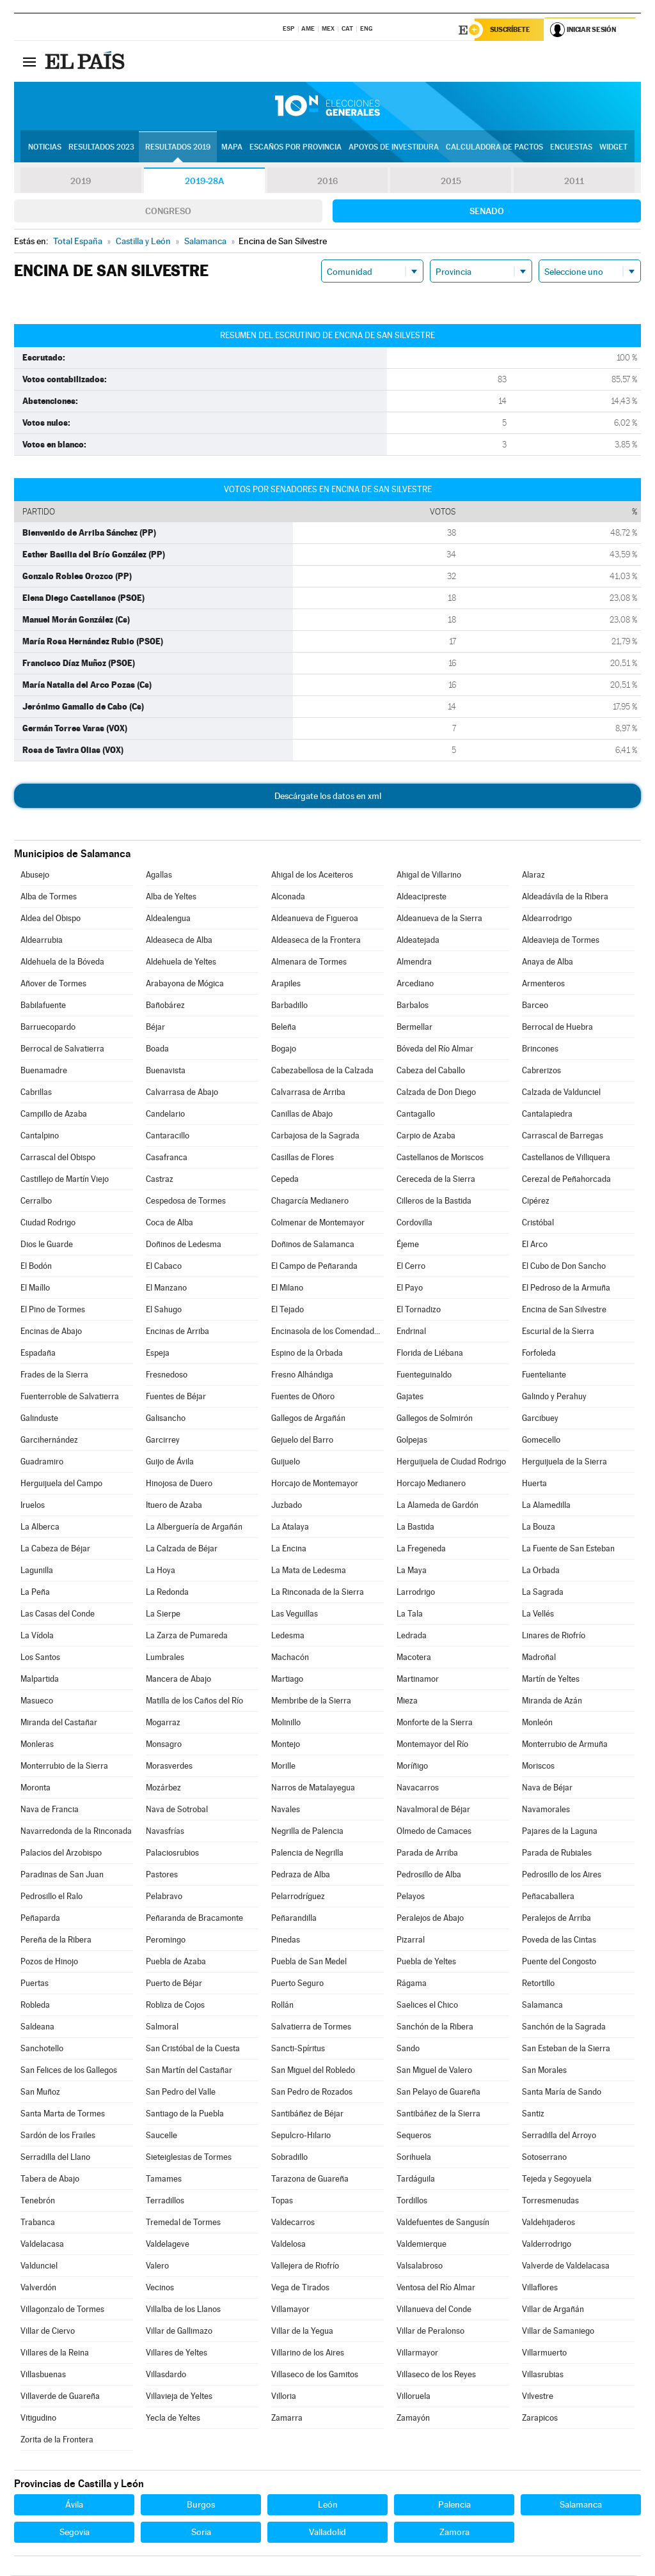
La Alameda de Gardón (437, 1505)
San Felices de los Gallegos (68, 2071)
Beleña (283, 1027)
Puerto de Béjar (174, 1984)
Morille (283, 1766)
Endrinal (411, 1332)
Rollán (282, 2005)
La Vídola (37, 1636)
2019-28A (204, 181)
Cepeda (285, 1179)
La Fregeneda (421, 1549)
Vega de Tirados (300, 2288)
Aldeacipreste (421, 897)
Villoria (283, 2396)
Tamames (164, 2179)
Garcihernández (49, 1440)
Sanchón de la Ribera (435, 2027)
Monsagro (164, 1745)
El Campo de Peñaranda (314, 1266)
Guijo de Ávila (170, 1462)
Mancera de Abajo (178, 1679)
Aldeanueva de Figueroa (314, 919)
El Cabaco (164, 1266)
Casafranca (166, 1158)
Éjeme (408, 1245)
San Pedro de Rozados (311, 2092)
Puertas (34, 1984)
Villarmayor (417, 2353)
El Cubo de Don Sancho (564, 1266)
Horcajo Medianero (431, 1484)
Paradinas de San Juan (62, 1875)
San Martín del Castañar (189, 2071)
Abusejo (34, 875)
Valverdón (38, 2288)
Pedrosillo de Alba (429, 1875)
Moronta (35, 1788)
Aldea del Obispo (50, 919)
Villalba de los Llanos (183, 2310)
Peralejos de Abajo (430, 1918)
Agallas (159, 875)
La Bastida (415, 1527)
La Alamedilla (546, 1505)
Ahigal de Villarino (429, 875)
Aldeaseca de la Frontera (316, 940)
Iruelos (32, 1505)
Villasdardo (166, 2375)
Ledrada (412, 1636)
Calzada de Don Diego (436, 1093)
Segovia (74, 2532)
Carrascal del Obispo (57, 1158)
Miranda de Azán (552, 1701)
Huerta (534, 1484)
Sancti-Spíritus (298, 2049)
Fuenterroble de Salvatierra (69, 1397)
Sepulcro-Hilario (301, 2136)
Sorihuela (414, 2157)
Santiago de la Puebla (185, 2114)
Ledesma (287, 1636)
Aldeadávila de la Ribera (565, 897)
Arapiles (286, 984)
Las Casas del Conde (57, 1614)
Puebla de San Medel (309, 1962)
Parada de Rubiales (557, 1853)
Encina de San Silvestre (564, 1310)
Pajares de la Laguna (559, 1831)
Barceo (535, 1006)
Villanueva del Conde (434, 2310)
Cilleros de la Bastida (434, 1201)
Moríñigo (412, 1766)
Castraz (159, 1179)
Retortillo (538, 1984)
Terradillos (165, 2201)
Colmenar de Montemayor (318, 1223)
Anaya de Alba (547, 962)
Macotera (414, 1658)
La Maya (412, 1571)
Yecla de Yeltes (173, 2418)
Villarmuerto (544, 2353)
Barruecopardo (47, 1027)
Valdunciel (39, 2266)
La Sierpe (163, 1614)
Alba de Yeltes (171, 897)
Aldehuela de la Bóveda (62, 962)
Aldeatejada (418, 940)
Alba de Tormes (48, 897)
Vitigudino (38, 2418)
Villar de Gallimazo (179, 2331)
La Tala (410, 1614)
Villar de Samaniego (558, 2331)
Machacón (290, 1658)
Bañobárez (165, 1006)
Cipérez (535, 1201)
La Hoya (160, 1571)
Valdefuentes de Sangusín (443, 2223)
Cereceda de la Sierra (436, 1179)
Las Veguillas (294, 1614)
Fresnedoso (166, 1375)
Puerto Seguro (297, 1984)
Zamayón (413, 2418)
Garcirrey (163, 1440)
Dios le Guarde (46, 1245)
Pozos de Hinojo (49, 1962)
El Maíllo (35, 1288)
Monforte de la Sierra (435, 1723)
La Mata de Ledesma (308, 1571)
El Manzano (166, 1288)
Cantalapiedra (547, 1114)
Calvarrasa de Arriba (308, 1093)
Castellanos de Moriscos (440, 1158)
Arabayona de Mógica (185, 984)
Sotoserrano (544, 2157)
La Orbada (541, 1571)
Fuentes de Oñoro (303, 1397)
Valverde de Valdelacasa (566, 2266)
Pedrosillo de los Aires (561, 1875)
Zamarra (287, 2418)
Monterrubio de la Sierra (64, 1766)
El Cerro (411, 1266)
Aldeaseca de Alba (179, 940)
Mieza (407, 1701)
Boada (157, 1049)
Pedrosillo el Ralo (51, 1897)
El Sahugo (164, 1310)
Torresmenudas (550, 2201)
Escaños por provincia (295, 147)
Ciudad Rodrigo (47, 1223)
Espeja (158, 1353)
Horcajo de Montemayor (314, 1484)
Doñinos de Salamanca (312, 1245)
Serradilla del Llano (55, 2157)
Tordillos (412, 2201)
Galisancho (165, 1419)
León (328, 2505)
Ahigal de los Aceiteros (312, 875)
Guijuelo (285, 1462)
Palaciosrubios (172, 1853)
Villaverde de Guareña (60, 2396)
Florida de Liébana (430, 1353)
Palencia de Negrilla (307, 1853)
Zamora (454, 2532)
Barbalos (413, 1006)
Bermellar (414, 1027)
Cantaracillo (167, 1136)
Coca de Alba (169, 1223)
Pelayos (411, 1897)
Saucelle (161, 2136)
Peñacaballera (548, 1897)
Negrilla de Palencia (307, 1831)
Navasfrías (165, 1831)
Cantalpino (39, 1136)
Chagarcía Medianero (310, 1201)
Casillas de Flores (302, 1158)
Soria (201, 2532)
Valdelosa (288, 2244)
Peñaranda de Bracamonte (194, 1918)
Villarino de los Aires (307, 2353)
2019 (80, 181)
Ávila (74, 2505)
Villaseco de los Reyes (436, 2375)
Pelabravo (164, 1897)
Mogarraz (163, 1723)
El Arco (535, 1245)
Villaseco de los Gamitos (314, 2375)
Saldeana (37, 2027)
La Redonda (167, 1592)
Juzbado (286, 1505)
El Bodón (36, 1266)
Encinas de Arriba (177, 1332)
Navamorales (546, 1810)
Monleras (37, 1745)
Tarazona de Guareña (310, 2179)
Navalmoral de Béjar (433, 1810)
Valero (157, 2266)
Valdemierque (421, 2244)
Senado (487, 211)
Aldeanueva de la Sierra (439, 919)
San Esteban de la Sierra (566, 2049)
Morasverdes (169, 1766)
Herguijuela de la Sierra (564, 1462)
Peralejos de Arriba (556, 1918)
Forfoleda (539, 1353)
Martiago (287, 1679)
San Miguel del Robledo (313, 2071)
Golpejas (412, 1440)
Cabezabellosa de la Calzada (322, 1071)
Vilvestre (537, 2396)
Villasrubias (543, 2375)
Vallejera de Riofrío (305, 2266)
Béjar (155, 1027)
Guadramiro (41, 1462)
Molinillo (286, 1723)
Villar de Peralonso (430, 2331)
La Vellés (538, 1614)
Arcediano (415, 984)
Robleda (35, 2005)
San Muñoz (40, 2092)
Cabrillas (36, 1093)
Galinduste (39, 1419)
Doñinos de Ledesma (183, 1245)
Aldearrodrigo (547, 919)
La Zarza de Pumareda (187, 1636)
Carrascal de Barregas (562, 1136)
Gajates (410, 1397)
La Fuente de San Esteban (568, 1549)
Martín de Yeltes (551, 1679)
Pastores (162, 1875)
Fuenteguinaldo (424, 1375)
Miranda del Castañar (58, 1723)
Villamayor (290, 2310)
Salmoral (162, 2027)
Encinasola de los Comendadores (327, 1332)
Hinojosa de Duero (179, 1484)
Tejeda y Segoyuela (557, 2179)
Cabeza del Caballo (431, 1071)
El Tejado (287, 1310)
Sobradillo (289, 2157)
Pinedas (285, 1940)
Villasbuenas (43, 2375)
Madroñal (539, 1658)
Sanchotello (41, 2049)
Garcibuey (540, 1419)
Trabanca (37, 2223)
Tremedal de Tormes (183, 2223)
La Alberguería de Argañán (194, 1527)
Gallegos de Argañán (308, 1419)
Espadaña (38, 1353)
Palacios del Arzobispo (61, 1853)
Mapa (231, 147)
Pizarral (411, 1940)
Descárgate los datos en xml (327, 796)
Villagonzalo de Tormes (62, 2310)
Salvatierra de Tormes (311, 2027)
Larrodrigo (416, 1592)
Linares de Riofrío (553, 1636)
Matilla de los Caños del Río (194, 1701)
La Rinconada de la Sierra (317, 1592)
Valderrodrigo (546, 2244)
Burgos (201, 2505)
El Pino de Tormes (52, 1310)
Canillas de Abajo (302, 1114)
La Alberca (39, 1527)
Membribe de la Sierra (311, 1701)
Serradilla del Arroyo (559, 2136)
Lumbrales (165, 1658)
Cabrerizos (541, 1071)
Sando (408, 2049)
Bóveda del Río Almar (435, 1049)
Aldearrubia (41, 940)
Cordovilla (414, 1223)
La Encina (288, 1549)
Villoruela (413, 2396)
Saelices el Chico (427, 2005)
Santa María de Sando (561, 2092)
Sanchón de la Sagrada (564, 2027)
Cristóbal (538, 1223)
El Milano (287, 1288)
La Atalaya (290, 1527)
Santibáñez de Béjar (307, 2114)
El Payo (410, 1288)
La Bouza (538, 1527)
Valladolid (327, 2532)
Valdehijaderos (548, 2223)
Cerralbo (36, 1201)
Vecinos (160, 2288)
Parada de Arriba (427, 1853)
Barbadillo (289, 1006)
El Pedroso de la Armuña (566, 1288)
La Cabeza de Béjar (55, 1549)
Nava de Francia (49, 1810)
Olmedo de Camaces (434, 1831)
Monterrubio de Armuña (565, 1745)
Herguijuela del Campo (61, 1484)
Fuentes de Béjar (176, 1397)
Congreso (168, 211)
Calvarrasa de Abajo (182, 1093)
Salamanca (542, 2005)
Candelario (165, 1114)
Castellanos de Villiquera (566, 1158)
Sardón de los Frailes (57, 2136)
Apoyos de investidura (394, 147)
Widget (613, 147)
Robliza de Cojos (175, 2005)
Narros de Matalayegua (313, 1788)
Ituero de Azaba (174, 1505)
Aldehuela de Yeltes (181, 962)
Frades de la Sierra (54, 1375)
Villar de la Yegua (302, 2331)
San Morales (544, 2071)
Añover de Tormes (53, 984)
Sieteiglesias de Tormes (189, 2157)
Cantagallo (416, 1114)
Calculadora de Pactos (494, 147)
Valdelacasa (42, 2244)
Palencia (454, 2505)
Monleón (537, 1723)
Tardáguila (416, 2179)
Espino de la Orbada (307, 1353)
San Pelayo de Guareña (438, 2092)
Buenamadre (43, 1071)
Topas (282, 2201)
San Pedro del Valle (181, 2092)
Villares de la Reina (54, 2353)
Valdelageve (167, 2244)
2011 (574, 181)
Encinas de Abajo (51, 1332)
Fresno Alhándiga (302, 1375)
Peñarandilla (294, 1918)
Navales (285, 1810)
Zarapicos (540, 2418)
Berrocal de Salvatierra (62, 1049)
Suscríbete (511, 30)
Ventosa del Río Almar (436, 2288)
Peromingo (165, 1940)
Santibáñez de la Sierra (438, 2114)
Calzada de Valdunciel (561, 1093)
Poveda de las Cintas (559, 1940)
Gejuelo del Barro (302, 1440)
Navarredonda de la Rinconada (76, 1831)
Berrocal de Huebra (557, 1027)
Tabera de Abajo (49, 2179)
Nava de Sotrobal (177, 1810)
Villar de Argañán (553, 2310)
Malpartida (39, 1679)
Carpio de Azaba (426, 1136)
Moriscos (538, 1766)
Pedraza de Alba (300, 1875)
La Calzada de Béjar (181, 1549)
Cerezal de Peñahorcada (566, 1179)
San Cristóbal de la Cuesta (193, 2049)
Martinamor (418, 1679)
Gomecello (541, 1440)
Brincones (540, 1049)
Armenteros (543, 984)
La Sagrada (543, 1592)
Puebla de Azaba (176, 1962)
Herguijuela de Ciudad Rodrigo (451, 1462)
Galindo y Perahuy (554, 1397)
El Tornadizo (419, 1310)
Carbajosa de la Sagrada (315, 1136)
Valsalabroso (420, 2266)
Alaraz (533, 875)
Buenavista (165, 1071)
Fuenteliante (544, 1375)
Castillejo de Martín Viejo (64, 1179)
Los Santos (40, 1658)
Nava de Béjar (547, 1788)
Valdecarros (293, 2223)
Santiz (533, 2114)
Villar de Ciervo (47, 2331)
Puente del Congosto (559, 1962)
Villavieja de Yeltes (179, 2396)
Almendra (414, 962)
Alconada (288, 897)
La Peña (35, 1592)
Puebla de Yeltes (426, 1962)
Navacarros (418, 1788)
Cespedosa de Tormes (186, 1201)
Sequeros (414, 2136)
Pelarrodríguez (298, 1897)
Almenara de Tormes (309, 962)
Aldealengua (168, 919)
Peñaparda (40, 1918)
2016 (327, 181)
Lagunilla (36, 1571)
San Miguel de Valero (434, 2071)
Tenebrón (37, 2201)
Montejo (285, 1745)
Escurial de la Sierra (558, 1332)
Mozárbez (163, 1788)
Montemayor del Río (432, 1745)
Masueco (36, 1701)
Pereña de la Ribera (55, 1940)
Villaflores (540, 2288)
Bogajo (283, 1049)
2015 (451, 181)
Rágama (412, 1984)
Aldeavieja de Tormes (560, 940)
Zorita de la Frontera (56, 2440)
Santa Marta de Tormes (62, 2114)
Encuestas (571, 147)
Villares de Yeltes (176, 2353)
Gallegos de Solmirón (435, 1419)
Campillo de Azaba (53, 1114)
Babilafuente (43, 1006)
